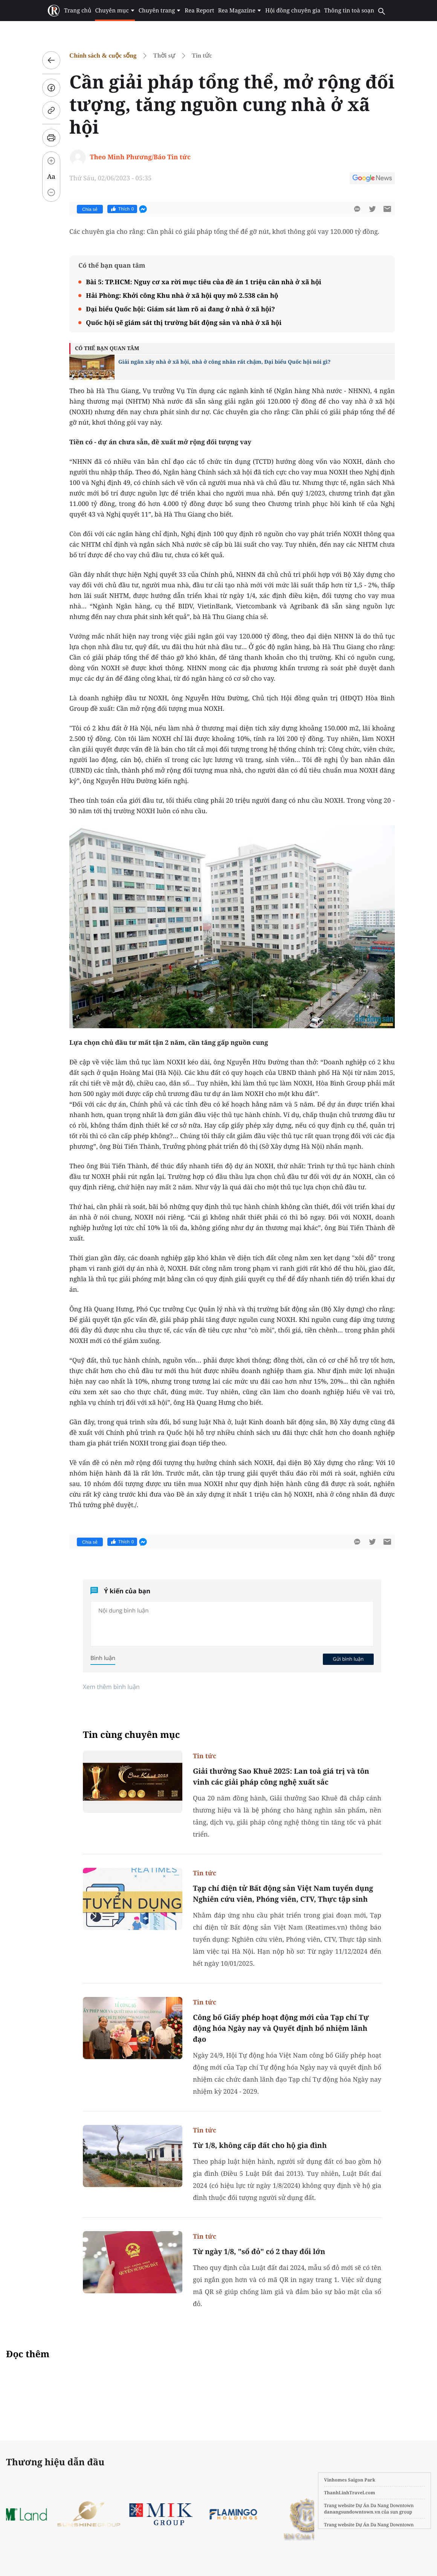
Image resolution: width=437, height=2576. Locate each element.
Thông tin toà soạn (349, 10)
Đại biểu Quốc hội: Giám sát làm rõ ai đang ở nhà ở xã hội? (180, 309)
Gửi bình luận (348, 1658)
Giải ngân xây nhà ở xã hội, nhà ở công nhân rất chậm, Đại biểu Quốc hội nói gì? (224, 362)
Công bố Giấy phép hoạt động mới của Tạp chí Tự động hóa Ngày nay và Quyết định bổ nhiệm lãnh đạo (281, 2028)
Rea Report (199, 10)
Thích (122, 209)
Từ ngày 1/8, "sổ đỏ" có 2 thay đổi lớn (259, 2251)
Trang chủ (77, 10)
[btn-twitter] (372, 208)
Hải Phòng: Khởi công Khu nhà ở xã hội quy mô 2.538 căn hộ (182, 295)
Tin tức (202, 55)
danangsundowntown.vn (352, 2512)
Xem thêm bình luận (111, 1686)
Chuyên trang (160, 10)
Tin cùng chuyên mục (131, 1735)
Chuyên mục (114, 10)
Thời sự (164, 55)
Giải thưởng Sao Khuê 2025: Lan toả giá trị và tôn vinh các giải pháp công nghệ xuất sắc (281, 1776)
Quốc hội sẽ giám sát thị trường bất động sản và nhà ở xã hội (183, 322)
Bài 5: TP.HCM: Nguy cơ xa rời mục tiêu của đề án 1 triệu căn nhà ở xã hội (203, 281)
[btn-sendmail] (387, 208)
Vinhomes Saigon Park (349, 2480)
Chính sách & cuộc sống (102, 55)
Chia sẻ (90, 209)
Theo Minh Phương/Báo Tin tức (140, 156)
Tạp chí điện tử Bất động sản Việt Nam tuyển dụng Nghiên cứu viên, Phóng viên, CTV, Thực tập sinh (283, 1893)
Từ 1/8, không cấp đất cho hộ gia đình (260, 2145)
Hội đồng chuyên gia (293, 10)
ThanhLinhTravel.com (349, 2492)
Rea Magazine (239, 10)
